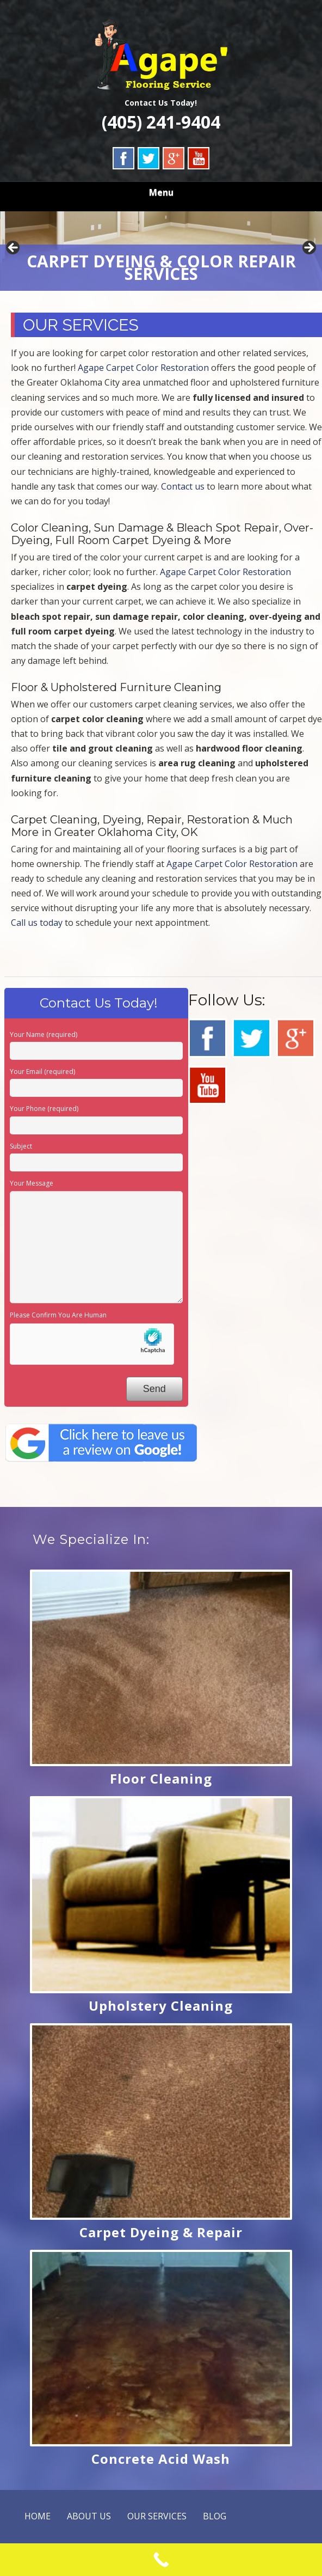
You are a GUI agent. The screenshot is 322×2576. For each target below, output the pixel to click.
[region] (161, 251)
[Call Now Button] (161, 2559)
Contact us (183, 486)
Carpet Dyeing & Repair (161, 2232)
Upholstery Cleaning (161, 2006)
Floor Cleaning (161, 1778)
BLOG (214, 2516)
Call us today (37, 923)
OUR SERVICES (157, 2516)
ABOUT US (89, 2516)
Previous (13, 248)
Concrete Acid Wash (160, 2459)
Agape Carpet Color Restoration (143, 368)
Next (308, 248)
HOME (37, 2516)
